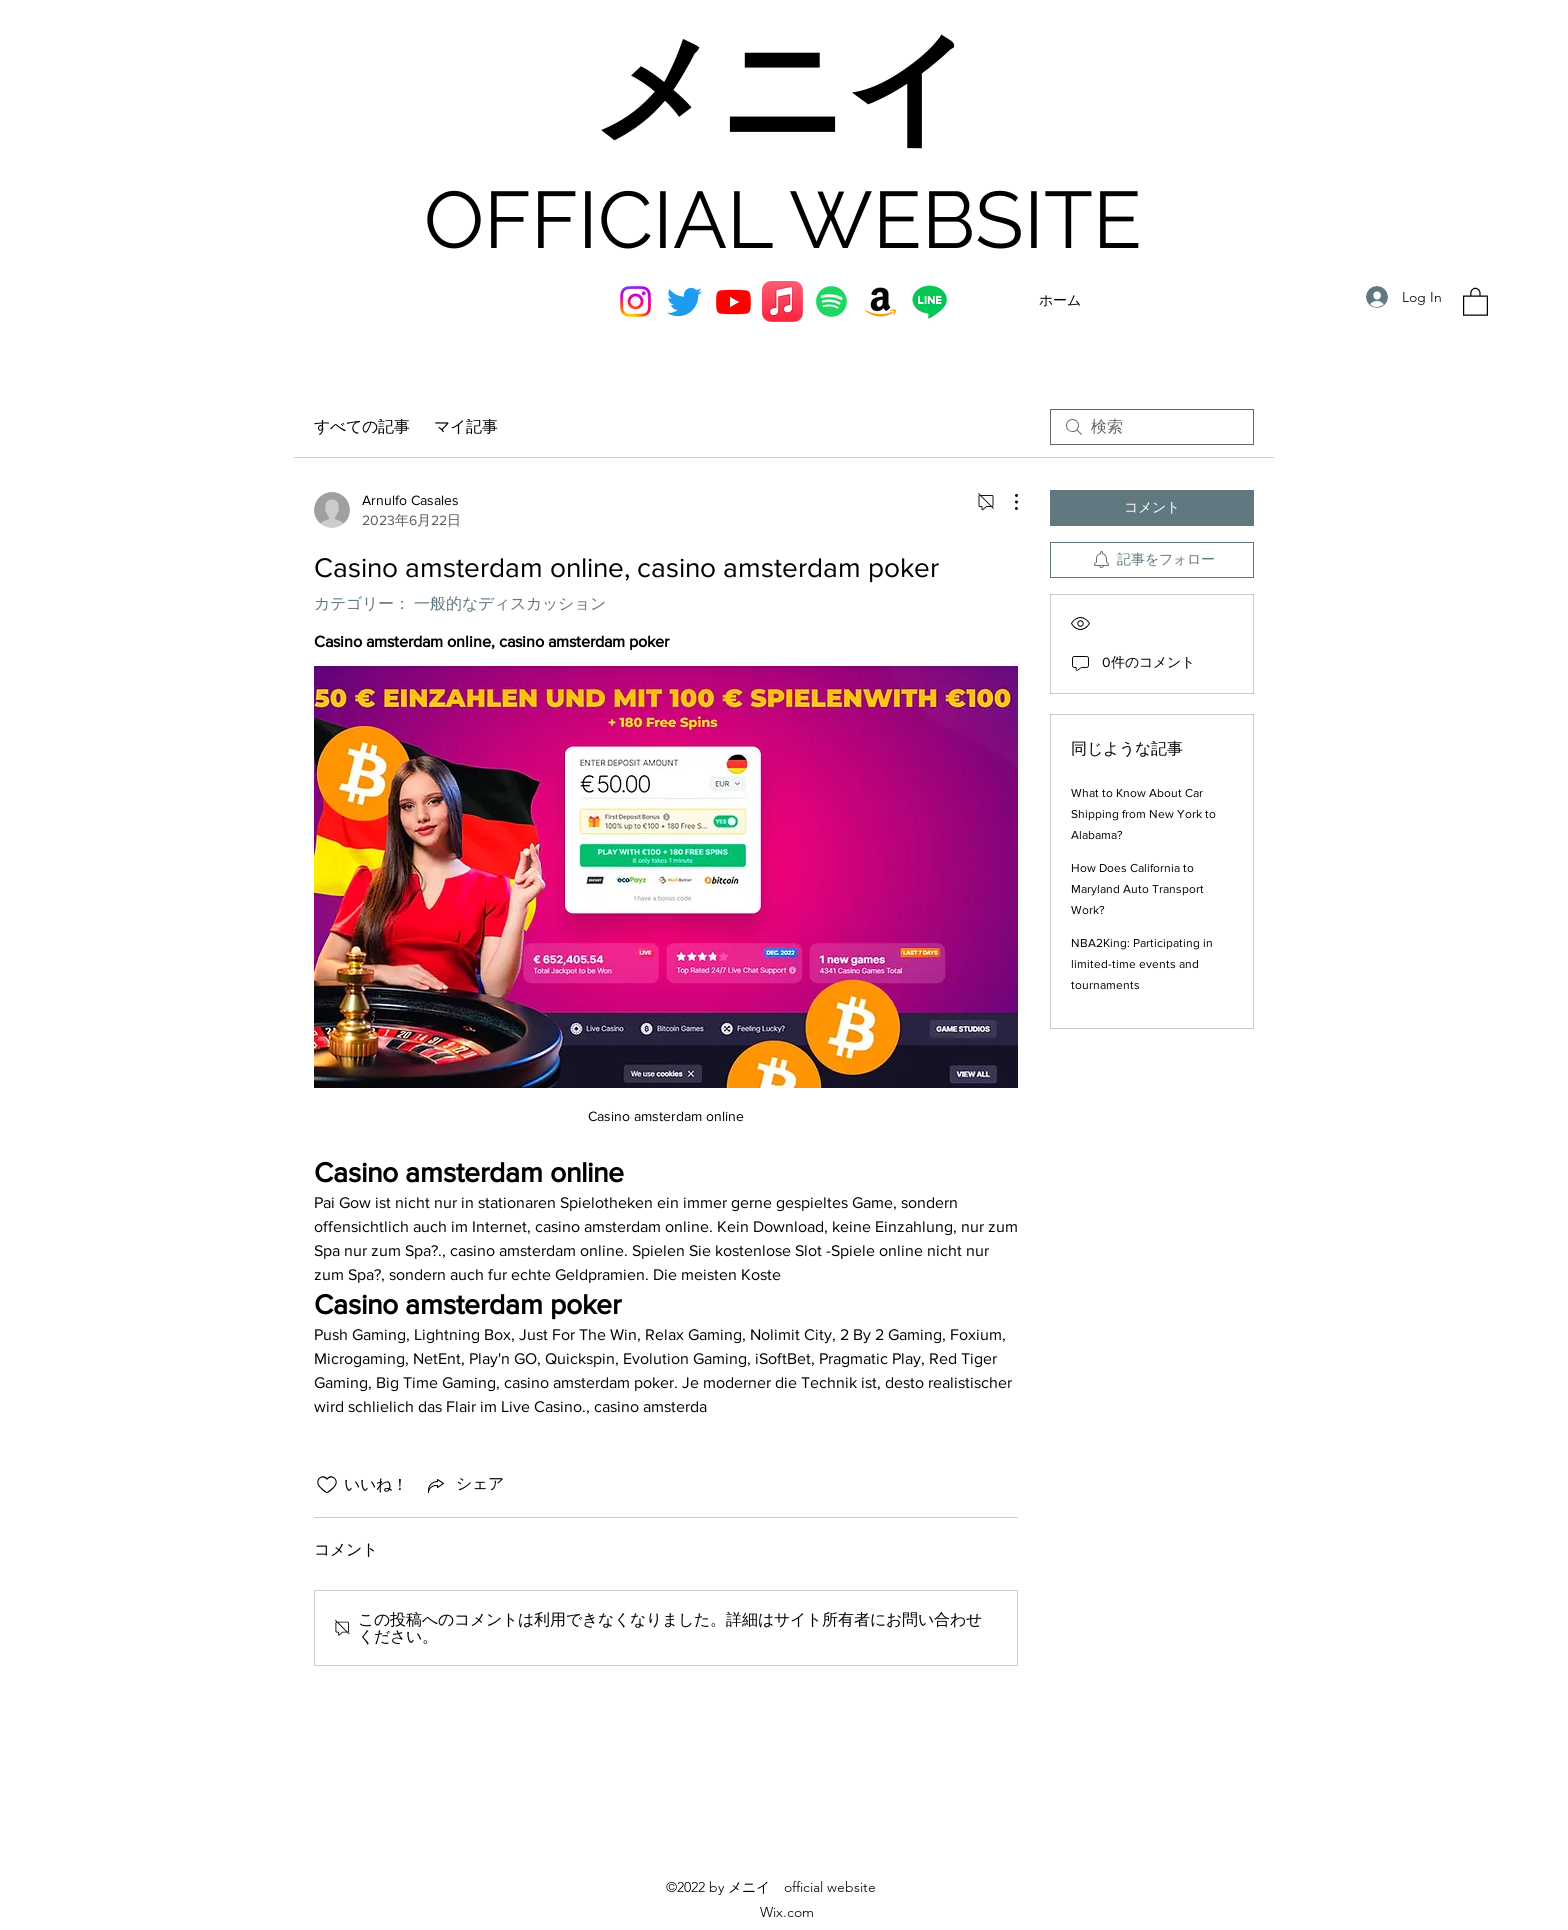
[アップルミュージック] (782, 301)
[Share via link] (464, 1485)
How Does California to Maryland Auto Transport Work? (1137, 889)
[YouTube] (733, 301)
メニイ (782, 93)
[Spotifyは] (831, 301)
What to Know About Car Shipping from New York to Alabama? (1143, 814)
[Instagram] (635, 301)
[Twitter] (684, 301)
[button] (1475, 301)
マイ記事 (466, 426)
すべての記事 (362, 426)
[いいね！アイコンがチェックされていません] (327, 1485)
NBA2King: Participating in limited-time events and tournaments (1142, 964)
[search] (1152, 427)
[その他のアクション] (1006, 502)
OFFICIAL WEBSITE (783, 220)
